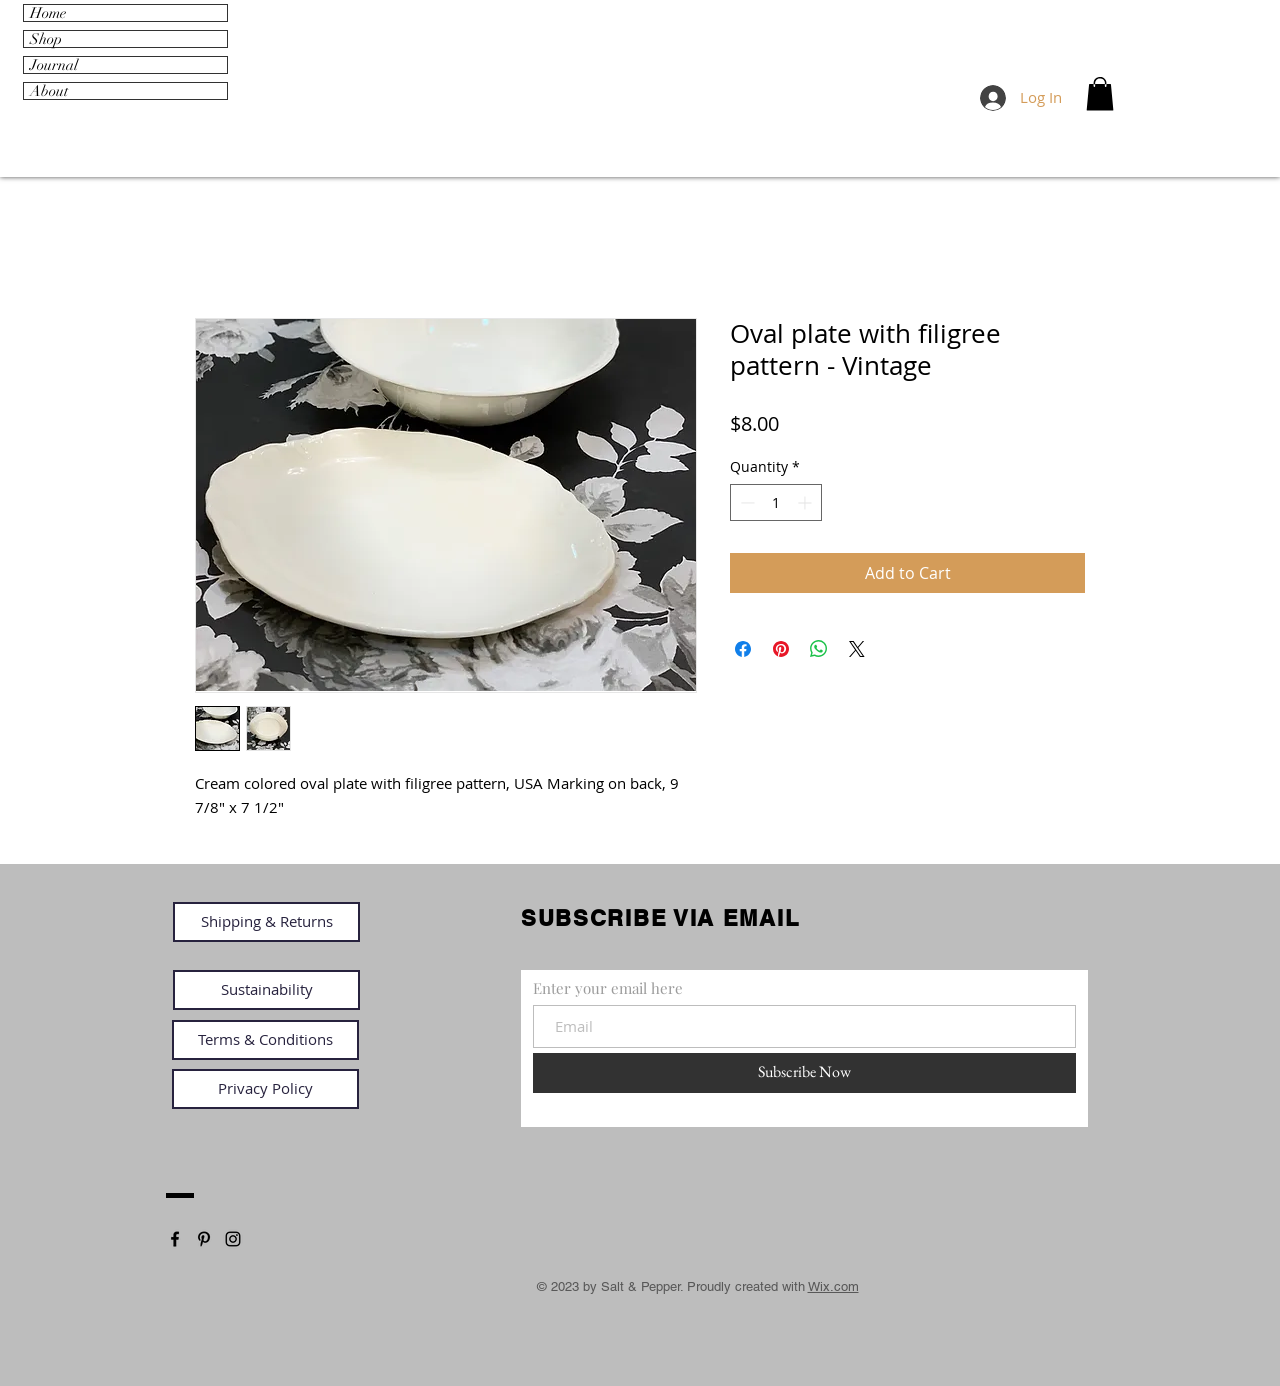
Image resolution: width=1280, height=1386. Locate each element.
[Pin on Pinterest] (781, 649)
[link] (1100, 93)
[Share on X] (857, 649)
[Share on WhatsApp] (819, 649)
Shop (46, 39)
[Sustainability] (266, 990)
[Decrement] (745, 502)
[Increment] (806, 502)
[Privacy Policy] (265, 1089)
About (49, 91)
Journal (54, 65)
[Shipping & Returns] (266, 922)
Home (48, 13)
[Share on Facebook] (743, 649)
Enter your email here (608, 988)
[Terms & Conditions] (265, 1040)
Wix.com (833, 1286)
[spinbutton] (776, 502)
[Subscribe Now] (804, 1073)
